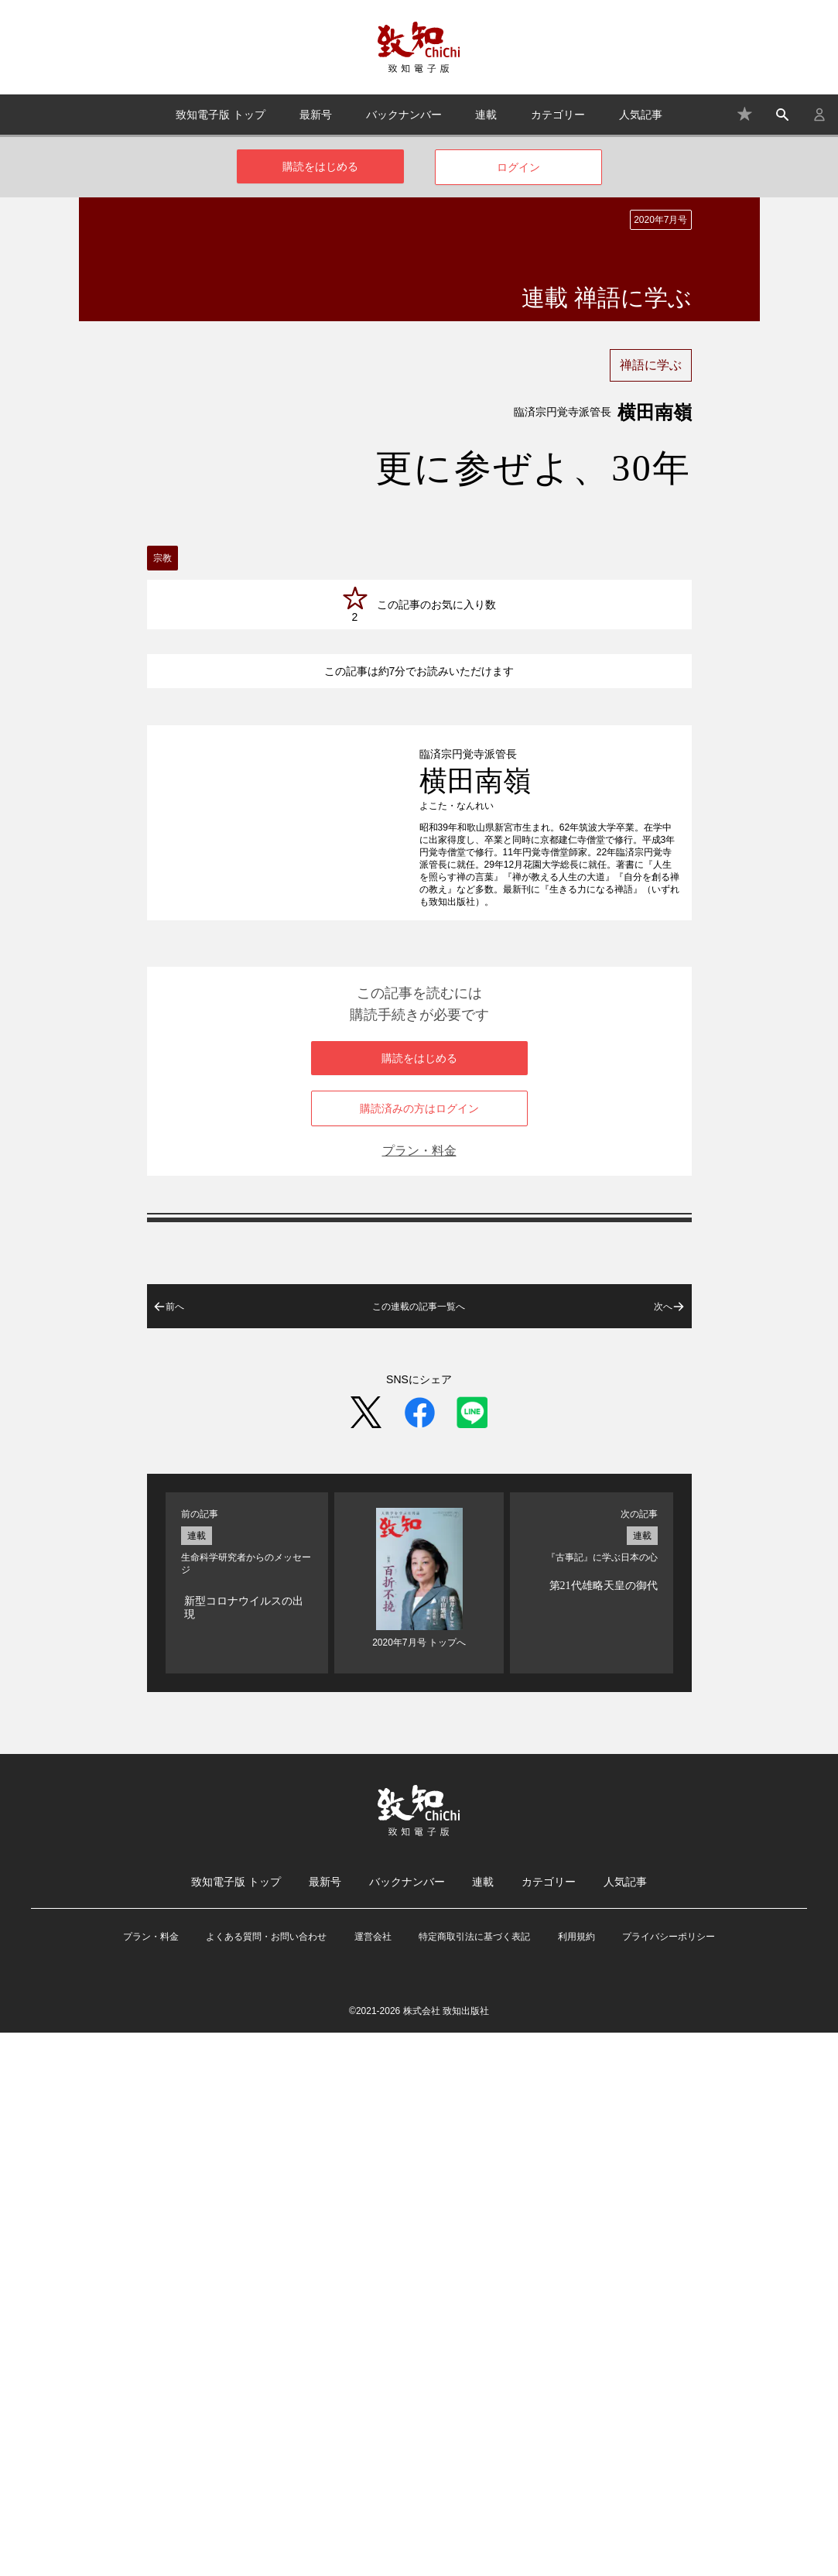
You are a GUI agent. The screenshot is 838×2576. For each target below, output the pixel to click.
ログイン (518, 167)
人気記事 (640, 114)
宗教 (162, 558)
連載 (486, 114)
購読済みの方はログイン (419, 1652)
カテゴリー (558, 114)
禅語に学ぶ (651, 365)
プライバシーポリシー (668, 2480)
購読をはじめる (320, 166)
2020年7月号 (660, 219)
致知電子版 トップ (220, 114)
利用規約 (576, 2480)
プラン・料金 (419, 1694)
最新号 (315, 114)
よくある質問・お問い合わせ (266, 2480)
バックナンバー (404, 114)
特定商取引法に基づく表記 (474, 2480)
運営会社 (373, 2480)
